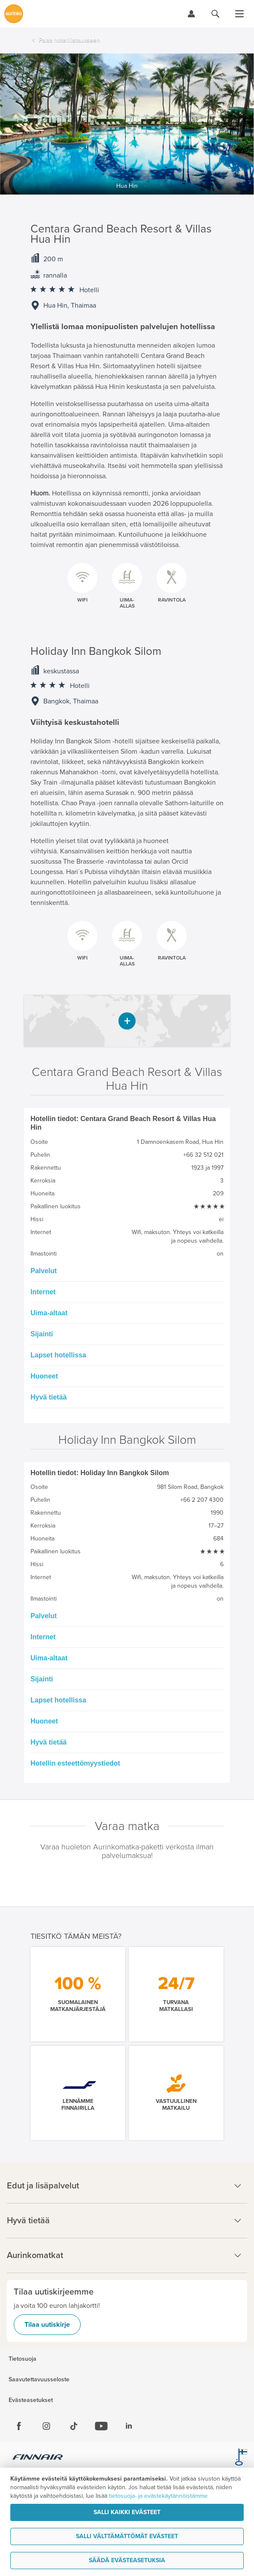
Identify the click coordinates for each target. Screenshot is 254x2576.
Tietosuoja (22, 2359)
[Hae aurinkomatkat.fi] (215, 13)
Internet (43, 1292)
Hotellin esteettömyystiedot (75, 1763)
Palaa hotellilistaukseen (69, 40)
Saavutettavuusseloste (39, 2379)
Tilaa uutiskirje (47, 2324)
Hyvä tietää (48, 1397)
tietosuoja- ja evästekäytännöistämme (158, 2496)
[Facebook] (19, 2426)
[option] (127, 124)
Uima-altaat (48, 1313)
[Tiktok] (74, 2426)
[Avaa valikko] (239, 13)
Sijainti (41, 1334)
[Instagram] (46, 2426)
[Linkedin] (129, 2426)
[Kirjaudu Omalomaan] (191, 13)
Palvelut (43, 1270)
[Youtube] (101, 2426)
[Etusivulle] (13, 13)
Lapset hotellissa (58, 1355)
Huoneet (44, 1376)
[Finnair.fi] (38, 2458)
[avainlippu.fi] (241, 2458)
